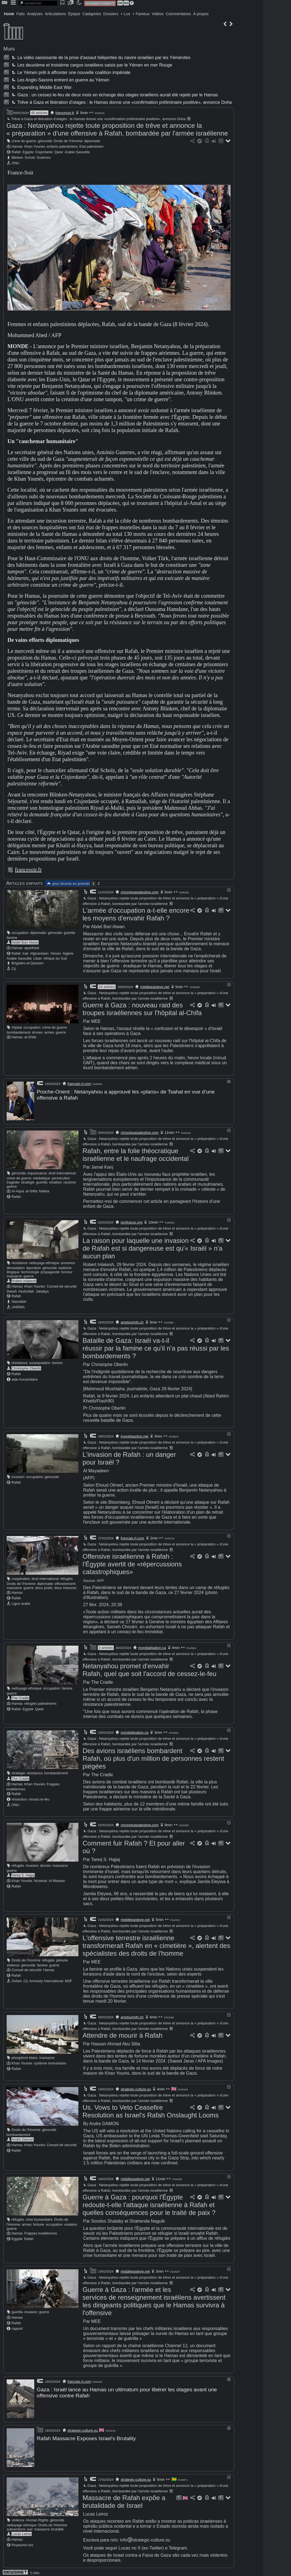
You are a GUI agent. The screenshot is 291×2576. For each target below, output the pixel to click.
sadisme (65, 1267)
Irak (25, 953)
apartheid (31, 948)
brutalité (57, 2526)
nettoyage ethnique (44, 1262)
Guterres (44, 157)
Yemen (55, 953)
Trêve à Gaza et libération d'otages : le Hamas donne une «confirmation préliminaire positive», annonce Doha (121, 102)
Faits (20, 14)
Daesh (12, 1290)
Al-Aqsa (18, 1190)
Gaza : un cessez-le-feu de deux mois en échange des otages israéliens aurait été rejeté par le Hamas (114, 94)
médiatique (41, 1177)
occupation (20, 933)
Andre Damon (22, 2138)
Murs (9, 49)
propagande (50, 1271)
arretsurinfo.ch (132, 1321)
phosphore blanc (25, 2057)
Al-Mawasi (57, 1880)
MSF (68, 1980)
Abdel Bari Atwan (25, 942)
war (30, 2526)
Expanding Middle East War (41, 87)
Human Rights (37, 2517)
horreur (66, 1271)
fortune (38, 2224)
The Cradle (20, 1697)
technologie (30, 1271)
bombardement (18, 1032)
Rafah (16, 152)
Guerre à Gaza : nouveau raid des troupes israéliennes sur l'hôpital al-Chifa (142, 1008)
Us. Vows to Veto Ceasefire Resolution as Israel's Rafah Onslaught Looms (151, 2110)
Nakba (44, 1190)
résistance (20, 1262)
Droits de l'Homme (68, 141)
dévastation (16, 1267)
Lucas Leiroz (22, 2531)
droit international (62, 1172)
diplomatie (92, 141)
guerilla (69, 933)
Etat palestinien (92, 146)
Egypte (28, 152)
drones (37, 1032)
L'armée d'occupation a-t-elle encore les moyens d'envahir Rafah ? (136, 914)
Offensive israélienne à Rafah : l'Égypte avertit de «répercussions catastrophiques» (132, 1563)
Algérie (68, 953)
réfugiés (66, 1578)
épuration (33, 1267)
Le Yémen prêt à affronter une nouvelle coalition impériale (70, 72)
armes (49, 1032)
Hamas (17, 146)
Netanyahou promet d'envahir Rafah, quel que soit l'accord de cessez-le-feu (149, 1669)
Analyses (35, 14)
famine (12, 938)
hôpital (17, 1027)
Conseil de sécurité (62, 1285)
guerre (60, 1032)
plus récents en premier (68, 883)
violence (13, 1964)
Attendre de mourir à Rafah (123, 2034)
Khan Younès (34, 146)
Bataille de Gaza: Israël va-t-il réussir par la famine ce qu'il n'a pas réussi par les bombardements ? (156, 1347)
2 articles (106, 1647)
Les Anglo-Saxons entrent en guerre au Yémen (59, 80)
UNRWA (18, 1306)
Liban (37, 958)
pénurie (62, 1959)
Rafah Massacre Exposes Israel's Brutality (86, 2437)
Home (9, 14)
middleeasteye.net (155, 987)
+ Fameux (141, 14)
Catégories (91, 14)
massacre (14, 1275)
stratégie (28, 1181)
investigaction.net (134, 1435)
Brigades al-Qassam (28, 963)
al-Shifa (30, 1037)
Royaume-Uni (22, 2542)
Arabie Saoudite (77, 152)
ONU (15, 163)
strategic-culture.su (136, 2088)
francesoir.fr (64, 113)
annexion (68, 1262)
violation (55, 1181)
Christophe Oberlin (26, 1367)
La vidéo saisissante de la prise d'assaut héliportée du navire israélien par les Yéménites (100, 57)
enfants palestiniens (62, 146)
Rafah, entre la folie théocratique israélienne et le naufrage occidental (136, 1153)
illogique (13, 1271)
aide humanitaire (25, 1378)
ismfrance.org (131, 1221)
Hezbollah (26, 1290)
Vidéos (158, 14)
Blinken (17, 157)
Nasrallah (19, 1301)
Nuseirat (40, 1880)
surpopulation (40, 1362)
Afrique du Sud (55, 958)
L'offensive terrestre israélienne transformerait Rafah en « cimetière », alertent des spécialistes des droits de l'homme (156, 1944)
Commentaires (178, 14)
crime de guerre (24, 141)
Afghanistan (39, 953)
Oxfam (17, 1980)
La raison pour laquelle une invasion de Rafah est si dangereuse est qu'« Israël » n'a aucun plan (153, 1247)
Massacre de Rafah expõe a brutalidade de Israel (124, 2498)
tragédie (13, 1181)
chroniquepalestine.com (139, 892)
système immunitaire (50, 2062)
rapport (17, 2328)
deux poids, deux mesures (55, 1587)
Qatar (58, 152)
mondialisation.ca (152, 1647)
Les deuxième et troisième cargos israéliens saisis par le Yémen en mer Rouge (91, 65)
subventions (16, 2526)
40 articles (39, 113)
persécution (61, 1177)
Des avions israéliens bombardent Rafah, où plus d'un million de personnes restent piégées (153, 1757)
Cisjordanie (44, 152)
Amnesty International (46, 1980)
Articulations (55, 14)
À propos (200, 14)
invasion (18, 1476)
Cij (14, 969)
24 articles (107, 987)
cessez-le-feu (38, 1798)
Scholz (30, 157)
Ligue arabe (21, 1603)
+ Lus (125, 14)
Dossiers (110, 14)
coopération (21, 1578)
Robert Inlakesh (24, 1280)
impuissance (37, 1172)
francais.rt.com (79, 1084)
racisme (70, 1181)
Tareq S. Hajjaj (23, 1874)
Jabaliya (42, 1290)
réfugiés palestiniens (40, 1703)
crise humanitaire (39, 2219)
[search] (37, 3)
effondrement (65, 1583)
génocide (45, 141)
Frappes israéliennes (40, 2232)
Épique (74, 14)
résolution (19, 1798)
